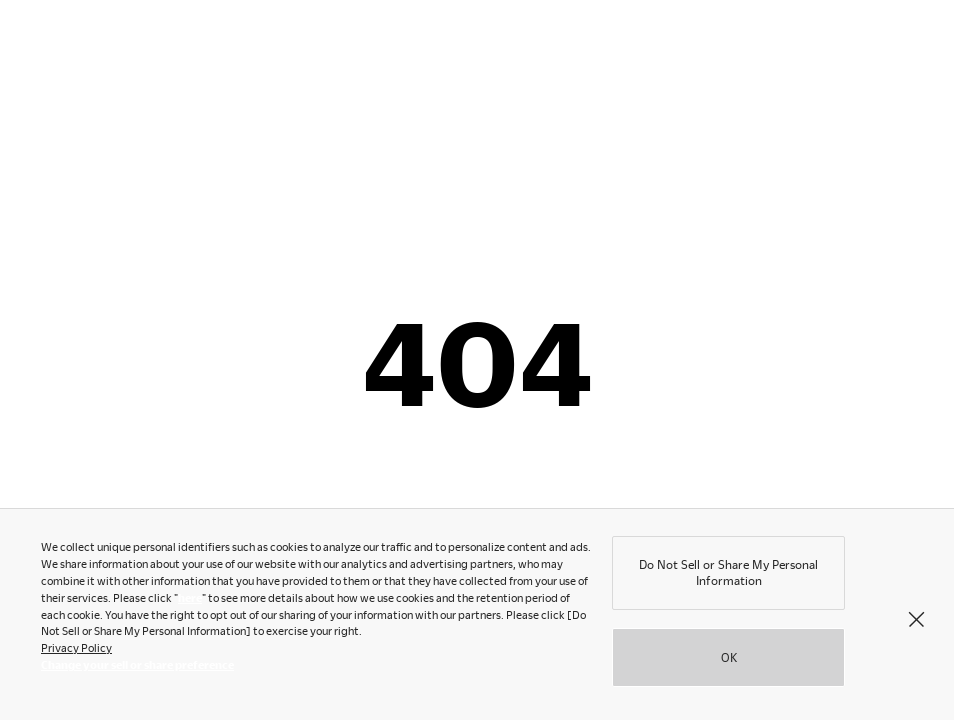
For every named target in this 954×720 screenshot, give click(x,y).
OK (729, 661)
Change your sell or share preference (137, 668)
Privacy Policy (76, 651)
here (190, 601)
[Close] (916, 622)
